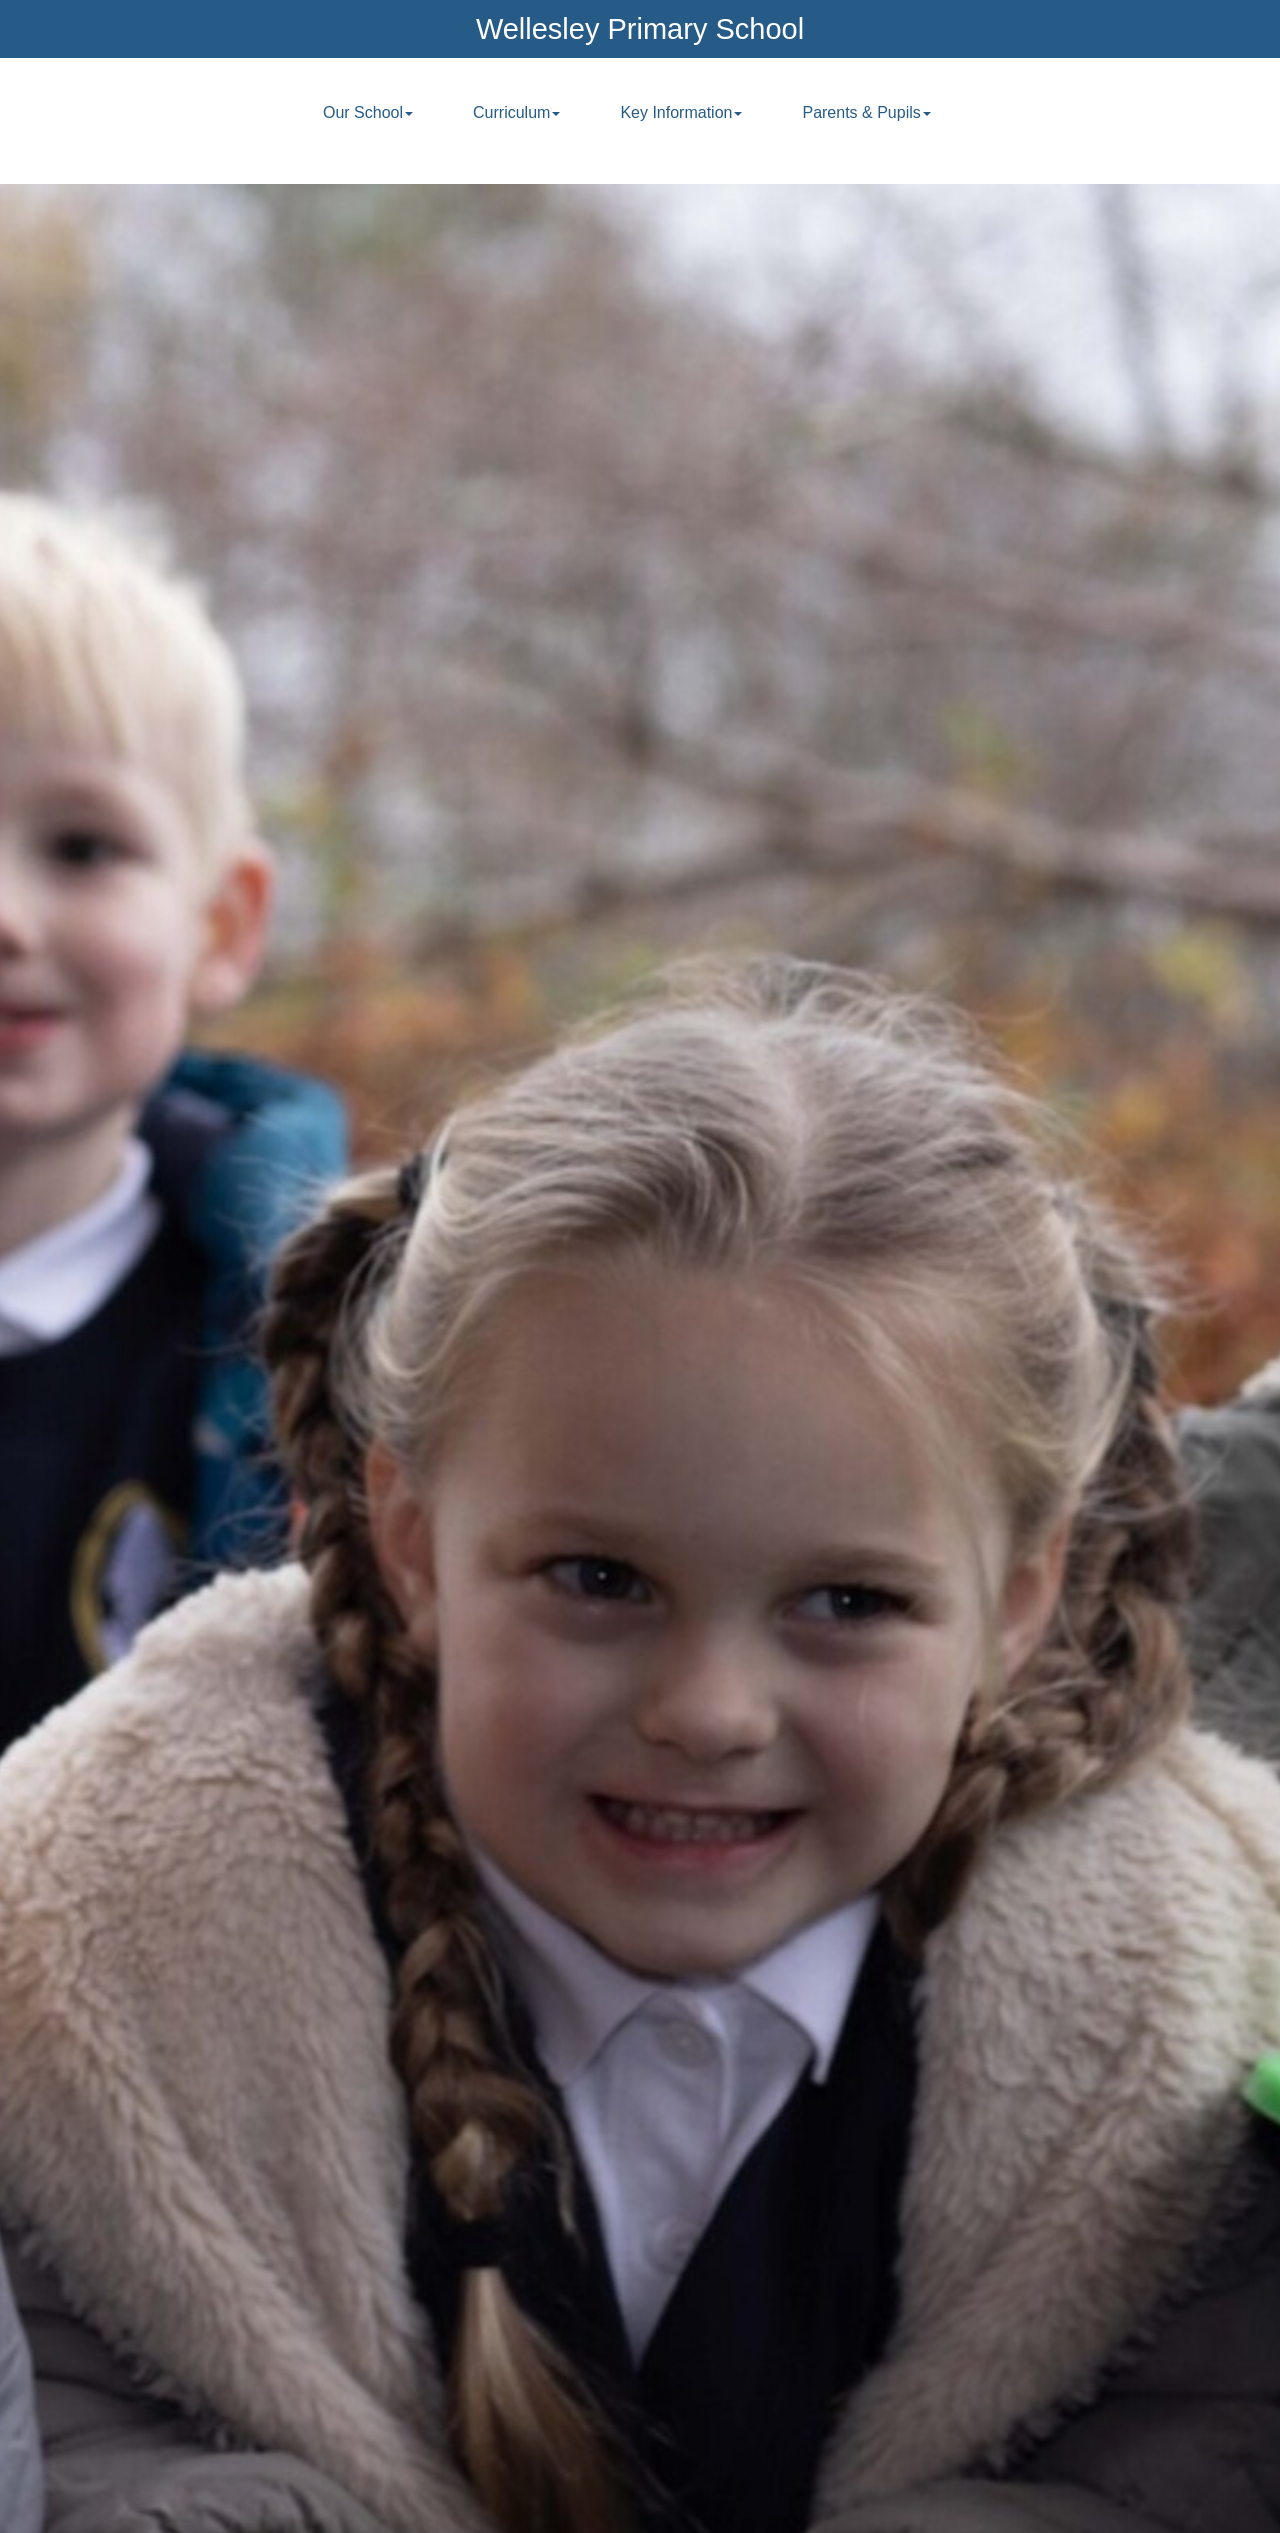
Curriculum (516, 112)
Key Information (681, 112)
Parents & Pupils (866, 112)
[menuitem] (368, 123)
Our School (368, 112)
